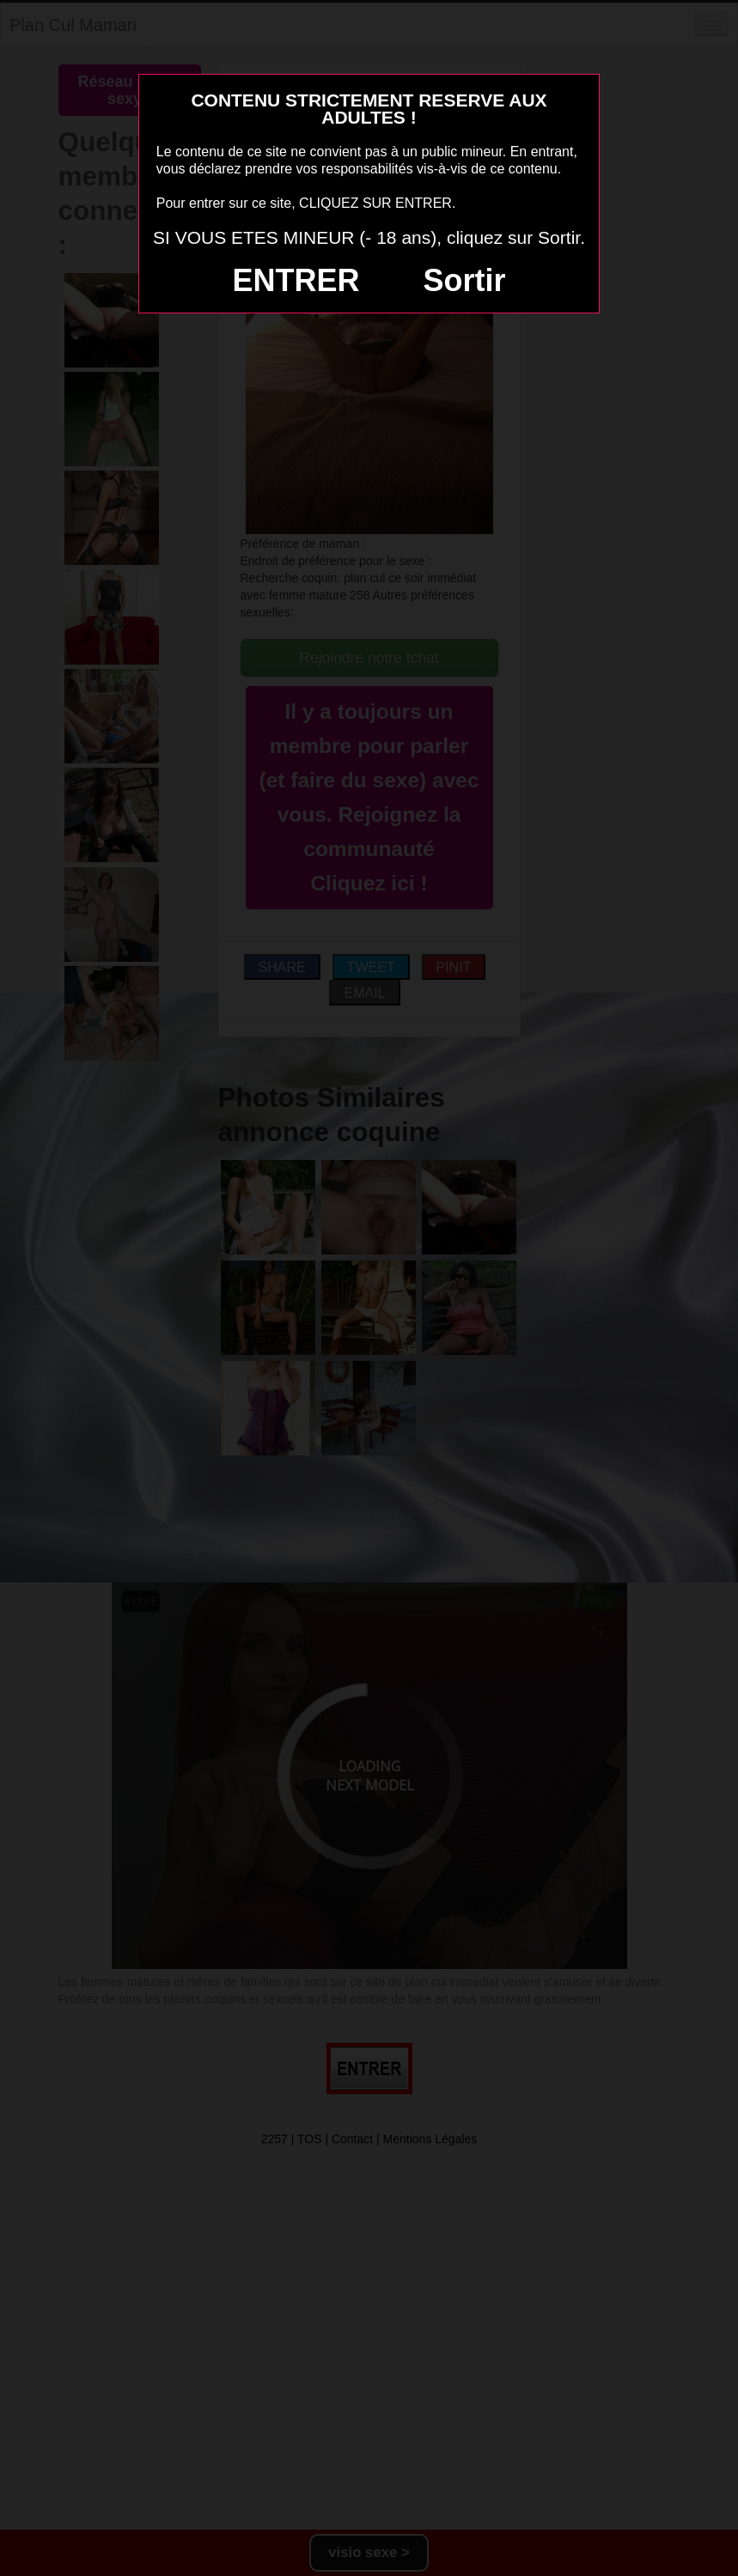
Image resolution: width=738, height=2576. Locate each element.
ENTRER (296, 280)
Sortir (464, 280)
